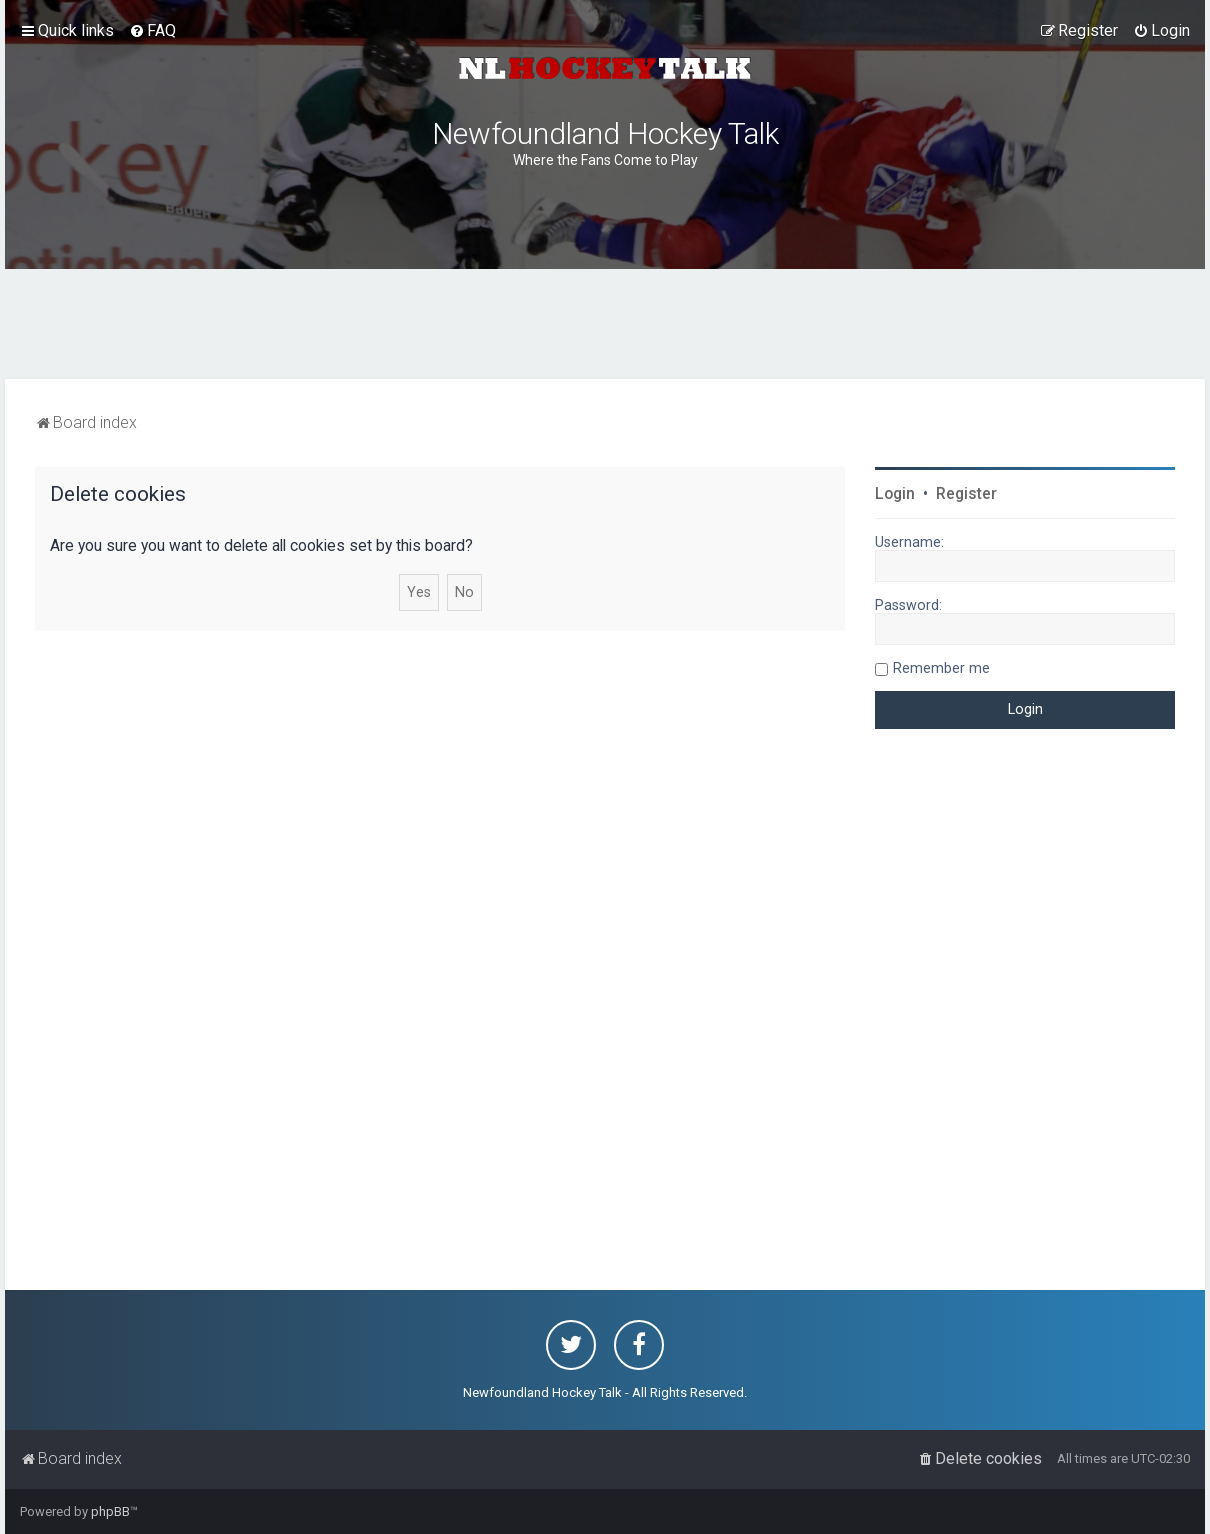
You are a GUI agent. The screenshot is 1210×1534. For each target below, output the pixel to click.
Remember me (941, 668)
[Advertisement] (605, 324)
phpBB (110, 1511)
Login (895, 494)
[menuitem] (152, 31)
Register (966, 494)
